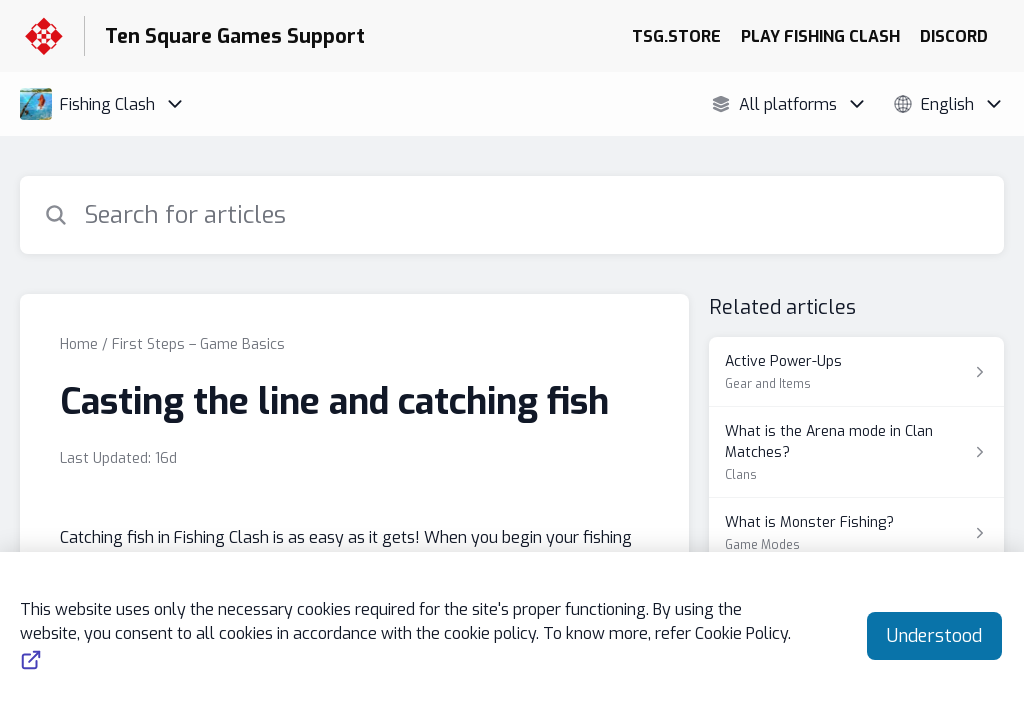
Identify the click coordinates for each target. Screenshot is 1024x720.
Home (79, 344)
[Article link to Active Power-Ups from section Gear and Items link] (856, 372)
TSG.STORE (676, 36)
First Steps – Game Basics (198, 344)
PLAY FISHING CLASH (820, 36)
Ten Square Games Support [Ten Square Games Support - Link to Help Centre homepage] (235, 36)
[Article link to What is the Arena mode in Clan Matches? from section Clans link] (856, 452)
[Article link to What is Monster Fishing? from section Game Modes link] (856, 533)
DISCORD (954, 36)
